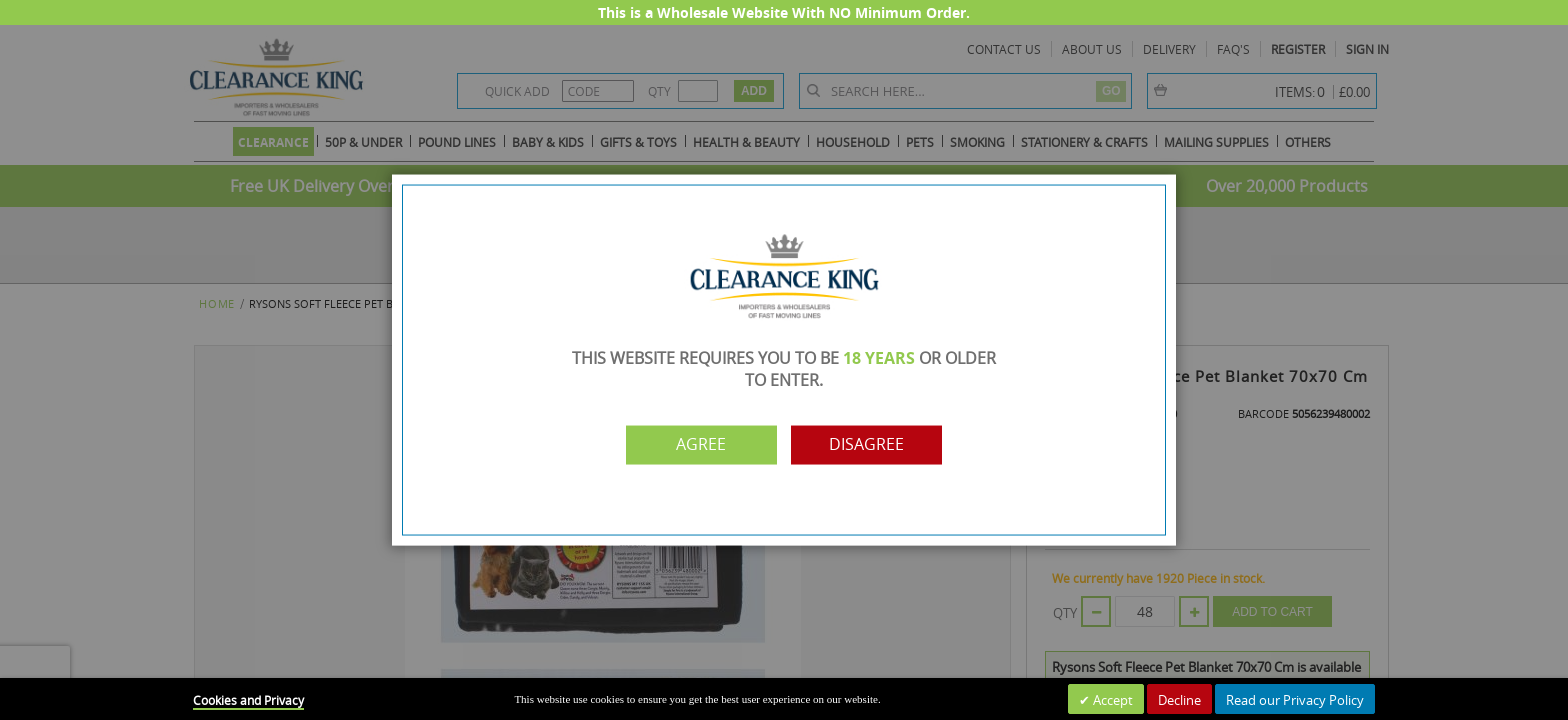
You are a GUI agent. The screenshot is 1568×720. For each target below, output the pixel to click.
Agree (697, 445)
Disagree (871, 445)
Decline (1179, 700)
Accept (1111, 700)
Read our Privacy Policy (1295, 700)
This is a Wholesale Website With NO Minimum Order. (784, 12)
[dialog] (784, 360)
